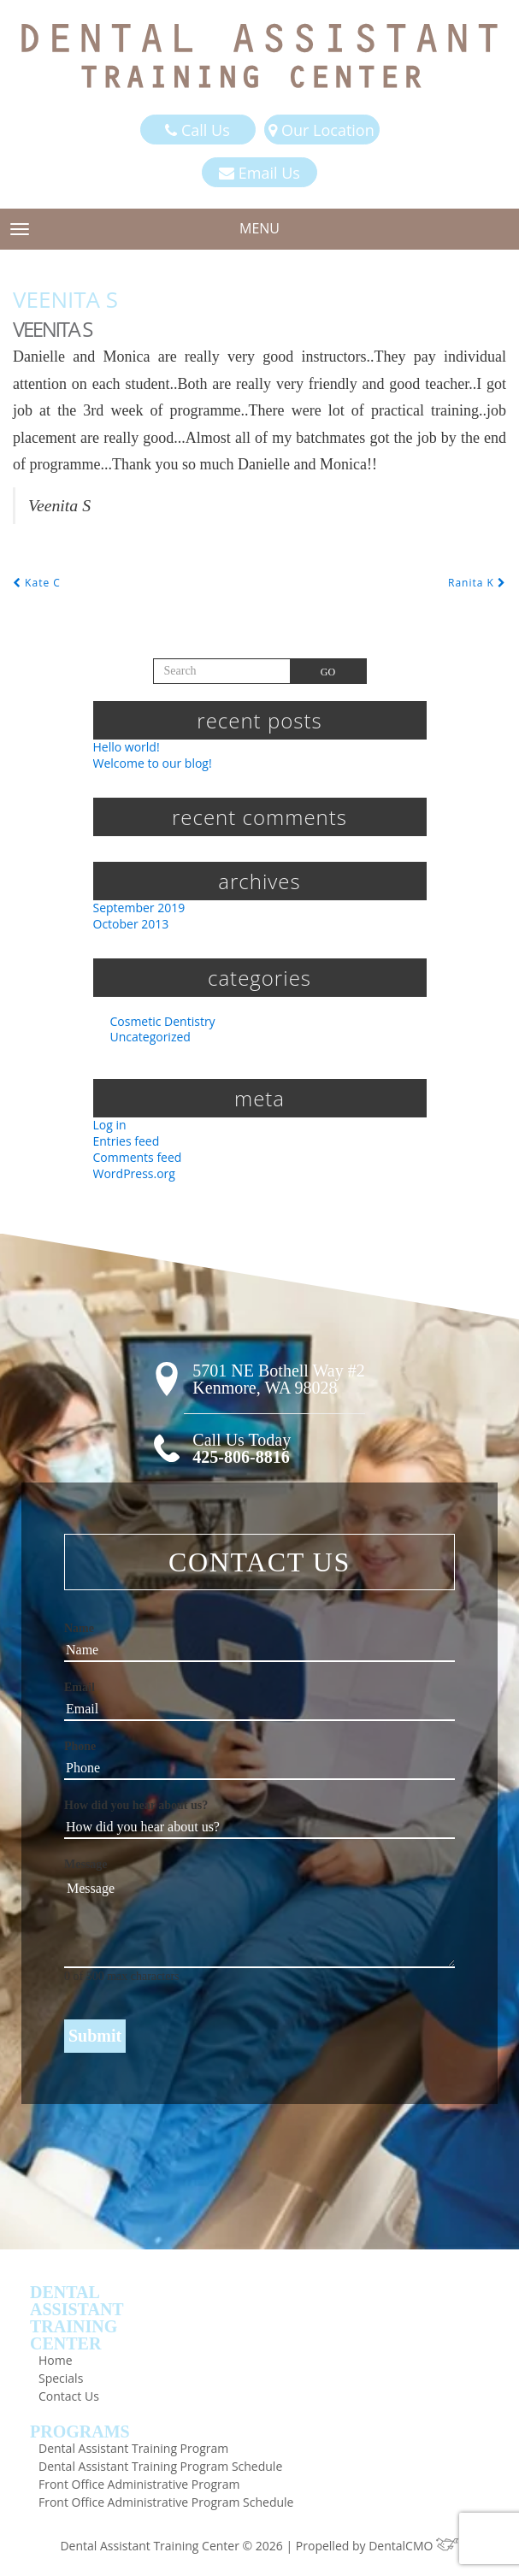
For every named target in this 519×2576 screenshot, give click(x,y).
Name (79, 1628)
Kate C (37, 582)
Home (55, 2360)
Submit (94, 2035)
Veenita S (65, 299)
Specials (60, 2378)
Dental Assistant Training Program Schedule (160, 2466)
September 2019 (139, 907)
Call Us (197, 130)
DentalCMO (413, 2546)
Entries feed (126, 1141)
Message (86, 1864)
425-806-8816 (240, 1456)
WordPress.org (134, 1173)
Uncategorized (150, 1037)
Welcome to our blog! (152, 763)
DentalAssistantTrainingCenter (77, 2318)
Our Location (321, 130)
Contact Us (68, 2396)
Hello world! (126, 747)
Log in (110, 1125)
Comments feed (137, 1157)
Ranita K (477, 582)
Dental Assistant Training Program (133, 2448)
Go (328, 672)
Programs (80, 2431)
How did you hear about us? (136, 1805)
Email (79, 1687)
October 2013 (131, 924)
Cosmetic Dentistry (162, 1021)
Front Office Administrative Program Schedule (165, 2502)
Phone (80, 1746)
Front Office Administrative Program (138, 2484)
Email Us (259, 173)
